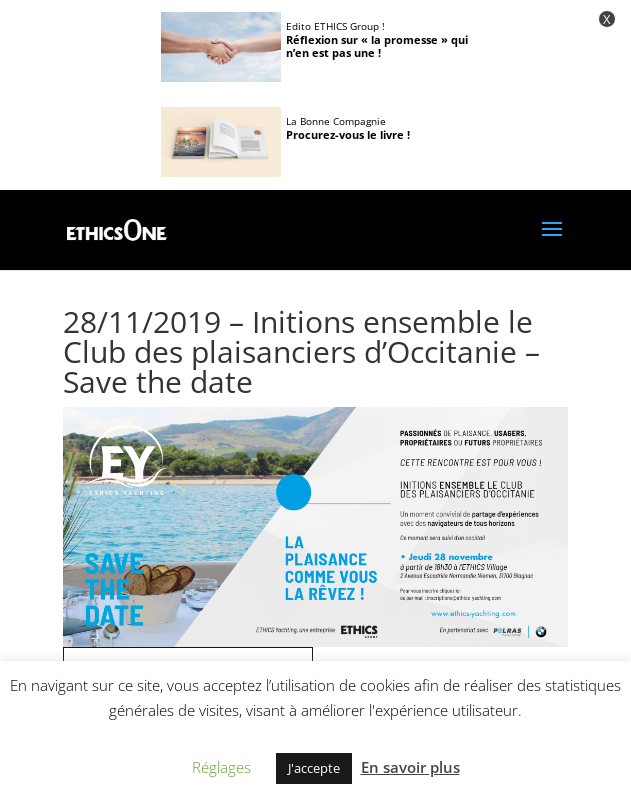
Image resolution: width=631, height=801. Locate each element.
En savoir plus (410, 767)
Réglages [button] (221, 767)
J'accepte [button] (314, 768)
